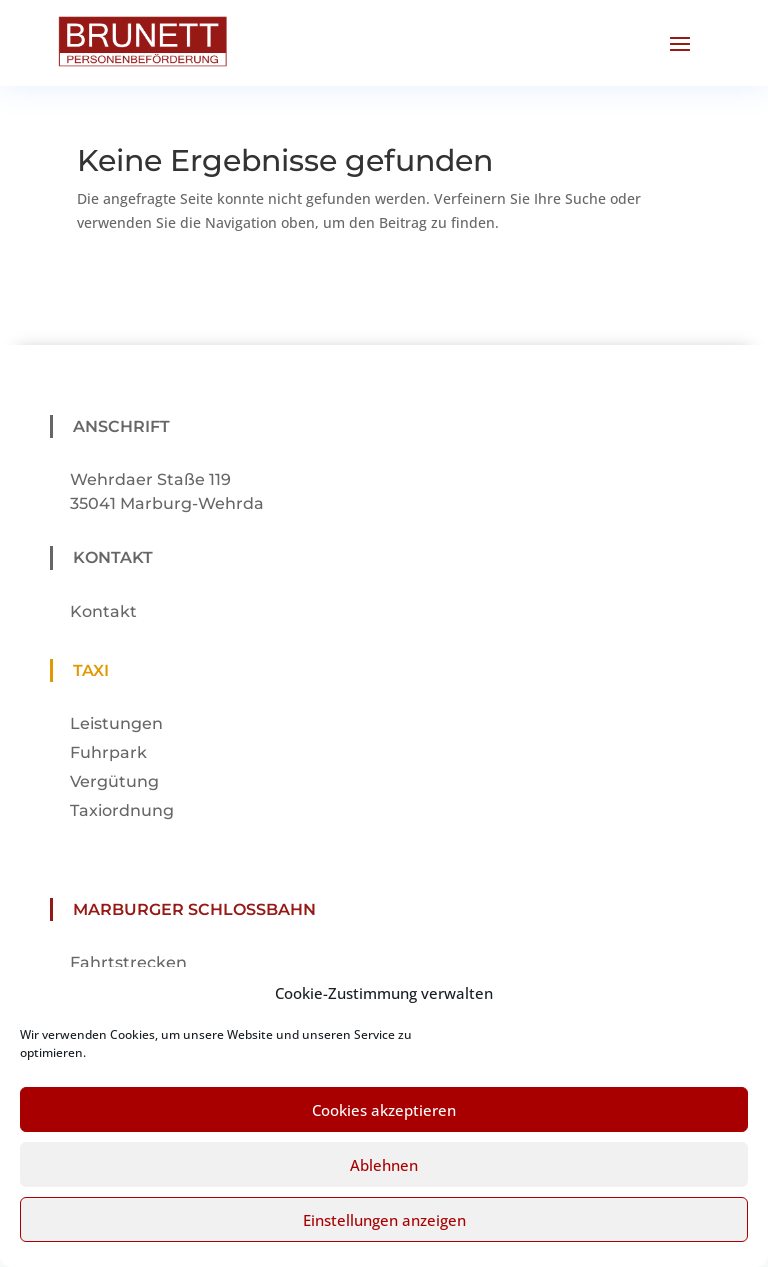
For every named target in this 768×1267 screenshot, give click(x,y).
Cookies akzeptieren (384, 1128)
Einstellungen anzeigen (384, 1238)
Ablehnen (384, 1183)
